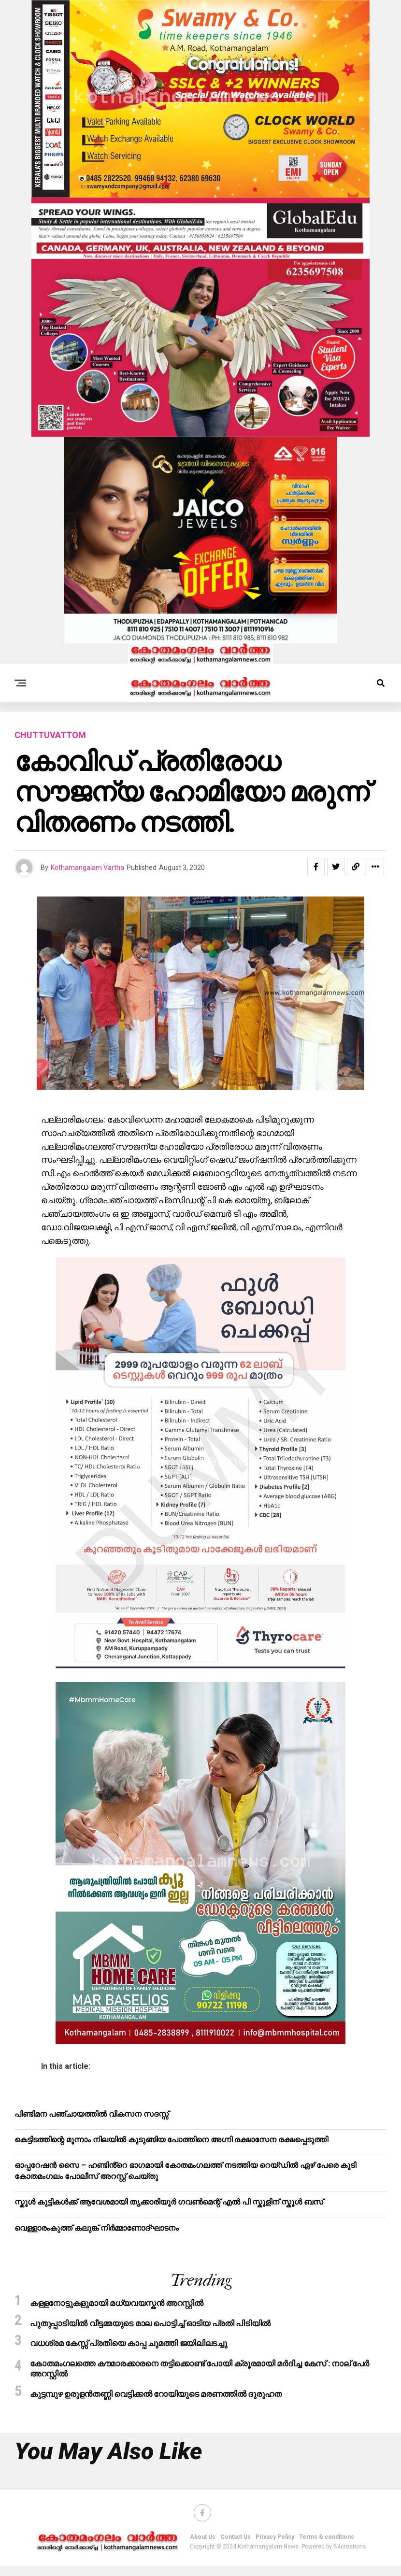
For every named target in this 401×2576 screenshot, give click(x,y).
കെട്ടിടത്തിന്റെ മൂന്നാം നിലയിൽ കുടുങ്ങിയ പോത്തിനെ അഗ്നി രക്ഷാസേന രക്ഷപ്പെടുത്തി (171, 2139)
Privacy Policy (275, 2546)
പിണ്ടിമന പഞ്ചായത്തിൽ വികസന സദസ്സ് (91, 2114)
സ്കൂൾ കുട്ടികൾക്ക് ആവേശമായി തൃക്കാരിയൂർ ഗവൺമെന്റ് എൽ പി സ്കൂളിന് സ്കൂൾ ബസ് (168, 2201)
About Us (202, 2546)
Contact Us (235, 2546)
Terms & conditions (326, 2546)
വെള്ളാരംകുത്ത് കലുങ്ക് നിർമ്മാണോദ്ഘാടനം (96, 2228)
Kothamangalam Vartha (87, 867)
